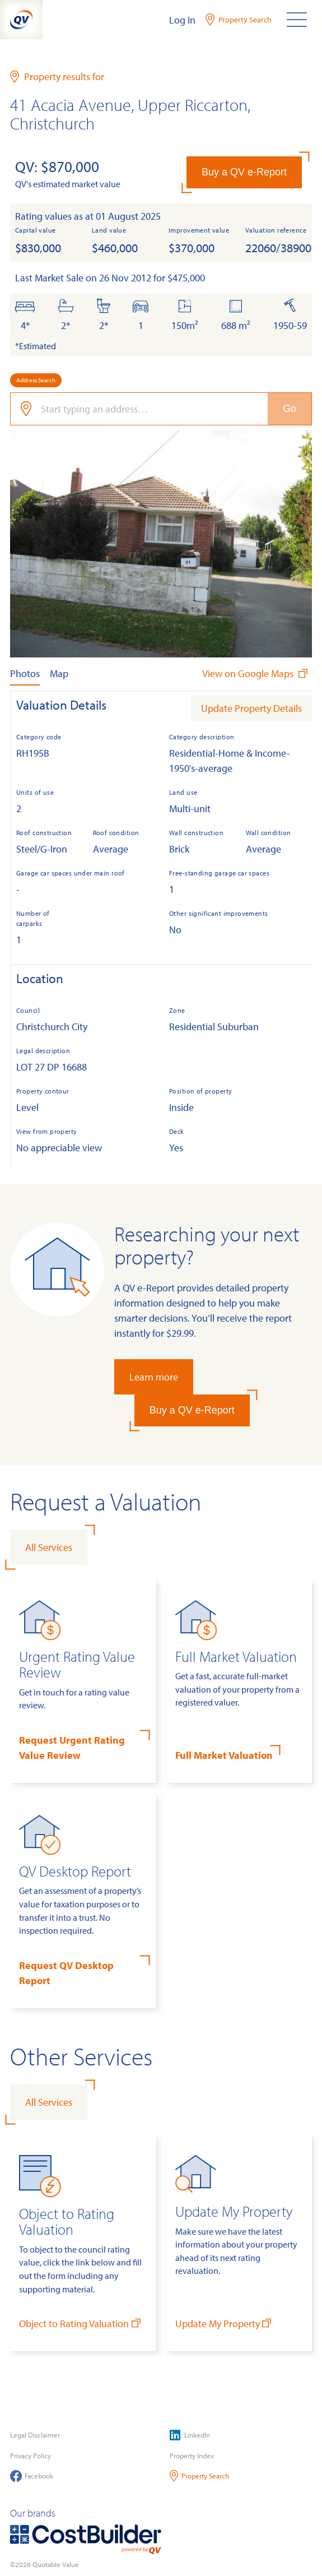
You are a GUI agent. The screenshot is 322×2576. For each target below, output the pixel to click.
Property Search (200, 2476)
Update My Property (224, 2323)
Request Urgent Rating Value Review (72, 1748)
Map (59, 673)
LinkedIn (190, 2435)
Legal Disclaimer (35, 2434)
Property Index (192, 2455)
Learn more (153, 1376)
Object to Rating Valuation (81, 2323)
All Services (48, 1547)
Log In (182, 19)
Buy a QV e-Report (244, 172)
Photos (25, 673)
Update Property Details (251, 708)
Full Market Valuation (224, 1755)
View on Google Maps (256, 673)
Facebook (31, 2476)
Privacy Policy (30, 2455)
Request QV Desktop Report (66, 1973)
